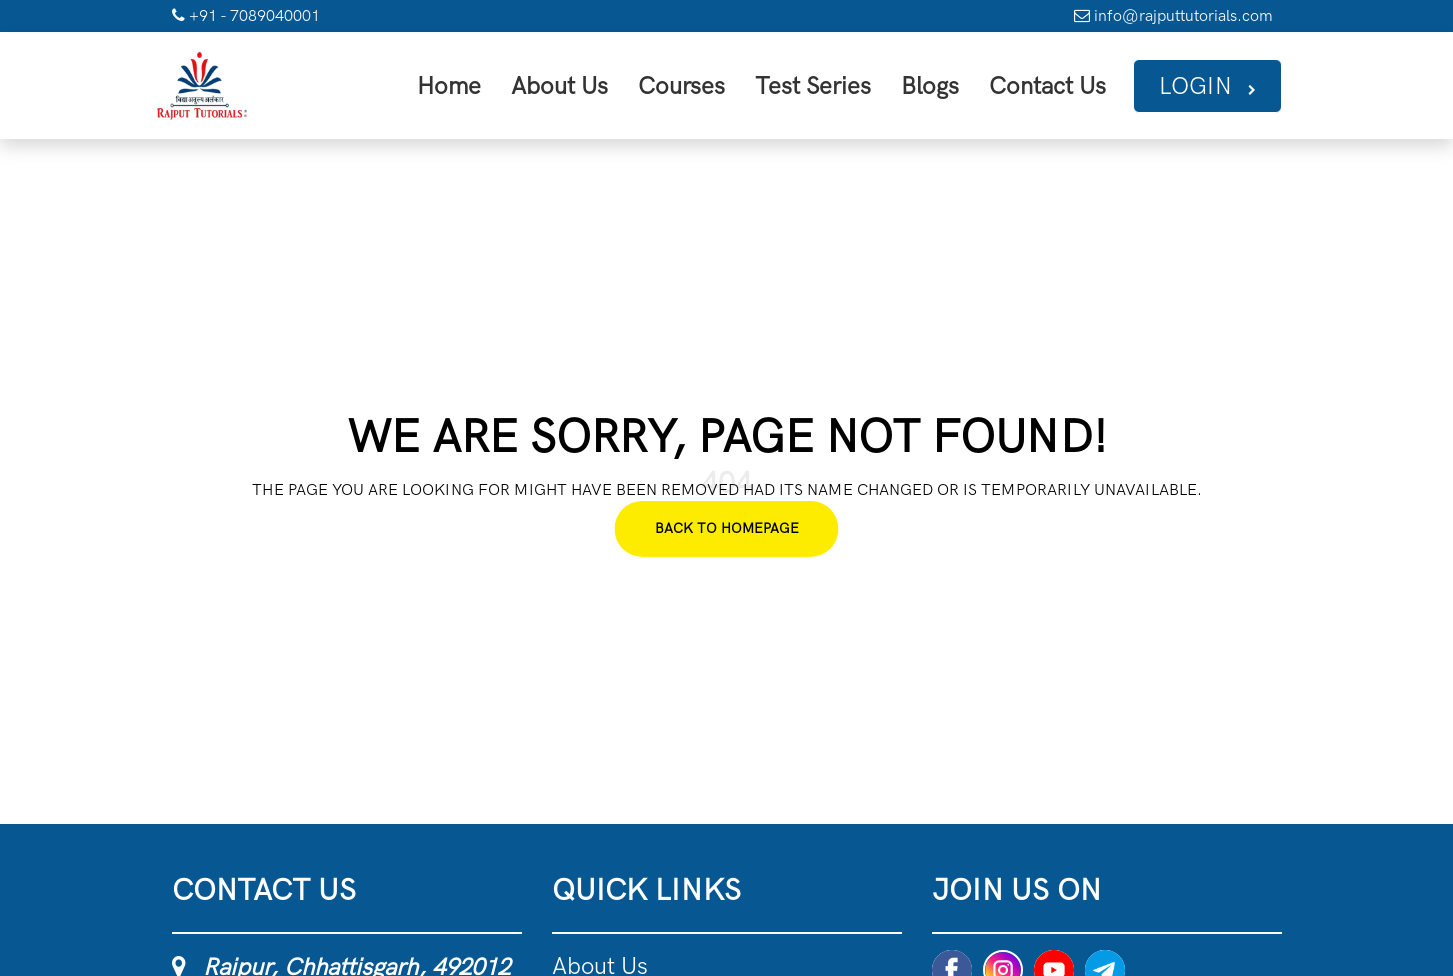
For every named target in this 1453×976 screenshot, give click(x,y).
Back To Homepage (727, 523)
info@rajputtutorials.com (1173, 15)
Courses (738, 83)
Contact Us (1066, 83)
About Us (629, 83)
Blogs (960, 83)
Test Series (855, 83)
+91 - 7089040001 (246, 15)
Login (1213, 83)
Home (530, 83)
